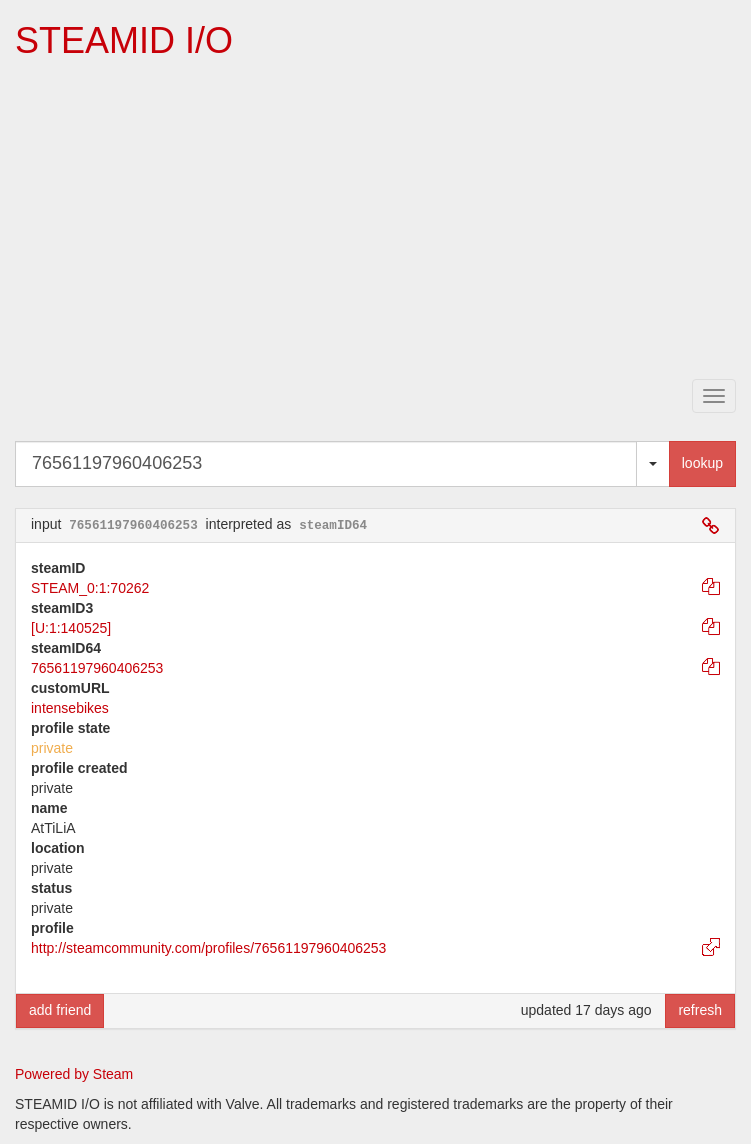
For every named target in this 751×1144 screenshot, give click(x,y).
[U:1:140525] (71, 628)
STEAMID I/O (124, 40)
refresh (700, 1010)
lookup (702, 463)
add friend (60, 1010)
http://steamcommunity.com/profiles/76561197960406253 (208, 948)
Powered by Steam (74, 1074)
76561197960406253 (97, 668)
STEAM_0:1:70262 (90, 588)
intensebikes (70, 708)
